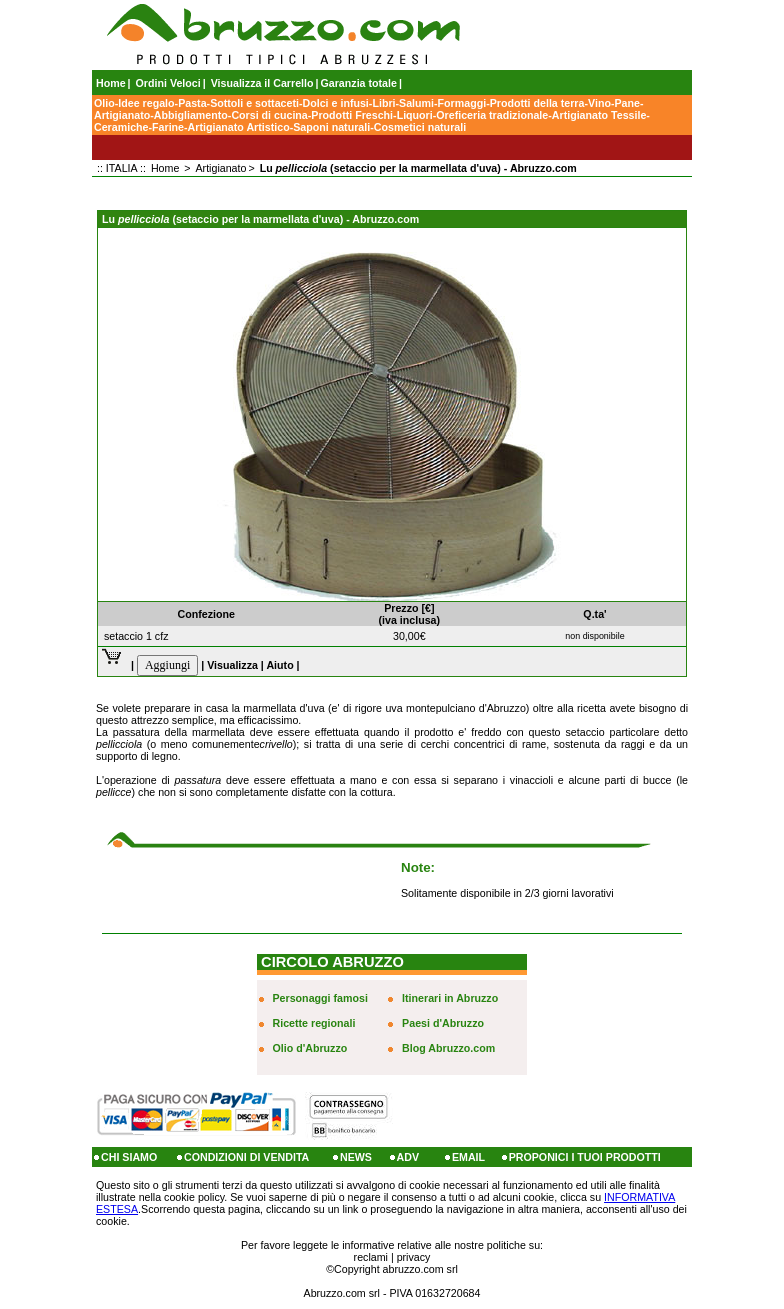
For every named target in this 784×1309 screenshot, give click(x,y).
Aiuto (279, 665)
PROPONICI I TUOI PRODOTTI (585, 1157)
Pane (626, 103)
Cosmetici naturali (420, 127)
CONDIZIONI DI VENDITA (246, 1157)
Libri (383, 103)
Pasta (192, 103)
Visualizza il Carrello (262, 83)
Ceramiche (121, 127)
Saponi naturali (331, 127)
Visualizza (232, 665)
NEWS (356, 1157)
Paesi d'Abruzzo (443, 1023)
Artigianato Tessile (599, 115)
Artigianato (122, 115)
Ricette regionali (314, 1023)
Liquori (415, 115)
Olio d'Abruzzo (310, 1048)
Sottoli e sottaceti (254, 103)
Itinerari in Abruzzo (450, 998)
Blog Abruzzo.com (448, 1048)
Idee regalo (146, 103)
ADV (408, 1157)
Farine (168, 127)
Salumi (416, 103)
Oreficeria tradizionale (492, 115)
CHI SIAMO (129, 1157)
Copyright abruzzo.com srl (396, 1269)
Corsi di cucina (269, 115)
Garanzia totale (359, 83)
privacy (414, 1257)
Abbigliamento (191, 115)
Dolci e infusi (336, 103)
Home (111, 83)
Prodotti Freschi (352, 115)
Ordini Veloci (168, 83)
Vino (599, 103)
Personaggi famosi (320, 998)
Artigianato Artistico (239, 127)
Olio (104, 103)
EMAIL (468, 1157)
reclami (371, 1257)
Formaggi (462, 103)
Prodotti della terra (537, 103)
